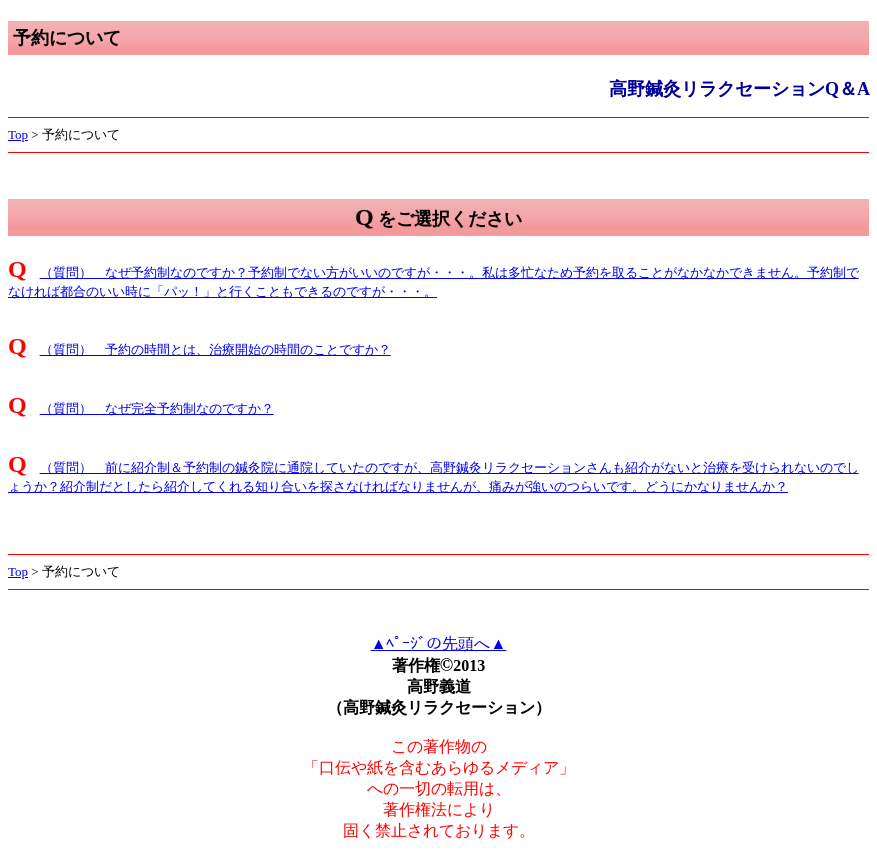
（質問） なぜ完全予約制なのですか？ (157, 408)
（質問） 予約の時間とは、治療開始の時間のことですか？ (215, 349)
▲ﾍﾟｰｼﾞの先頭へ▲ (439, 643)
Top (18, 134)
